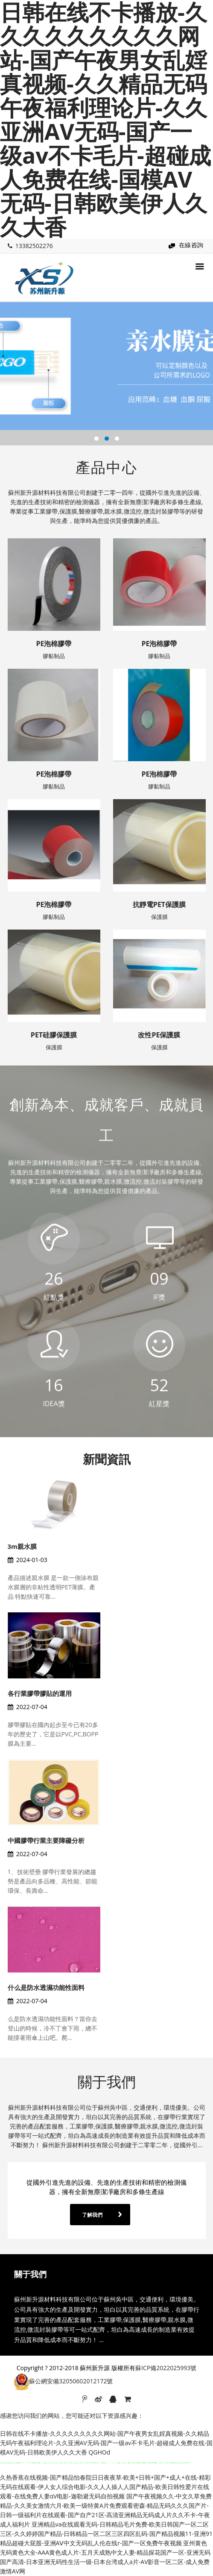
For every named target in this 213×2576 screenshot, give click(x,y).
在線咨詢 (191, 245)
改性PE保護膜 (159, 1035)
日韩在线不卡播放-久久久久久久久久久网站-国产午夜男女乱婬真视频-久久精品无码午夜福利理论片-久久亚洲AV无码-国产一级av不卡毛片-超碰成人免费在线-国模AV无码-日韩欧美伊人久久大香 (106, 2442)
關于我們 (107, 2081)
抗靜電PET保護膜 (159, 904)
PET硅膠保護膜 (54, 1035)
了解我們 (92, 2214)
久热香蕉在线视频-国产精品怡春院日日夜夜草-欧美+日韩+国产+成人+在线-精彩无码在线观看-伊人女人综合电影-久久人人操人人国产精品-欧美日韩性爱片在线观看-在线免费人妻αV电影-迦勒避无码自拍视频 (105, 2486)
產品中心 (107, 467)
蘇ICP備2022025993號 (165, 2368)
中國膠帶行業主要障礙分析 (46, 1840)
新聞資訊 (107, 1459)
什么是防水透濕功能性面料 (46, 1987)
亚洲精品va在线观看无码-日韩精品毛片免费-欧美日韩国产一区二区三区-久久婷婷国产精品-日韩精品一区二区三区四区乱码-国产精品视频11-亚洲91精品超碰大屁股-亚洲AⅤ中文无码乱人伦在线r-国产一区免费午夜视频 (106, 2533)
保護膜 (159, 917)
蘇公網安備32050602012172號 (71, 2381)
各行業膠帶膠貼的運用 (40, 1693)
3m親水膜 (22, 1546)
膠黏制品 (54, 656)
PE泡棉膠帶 (53, 643)
